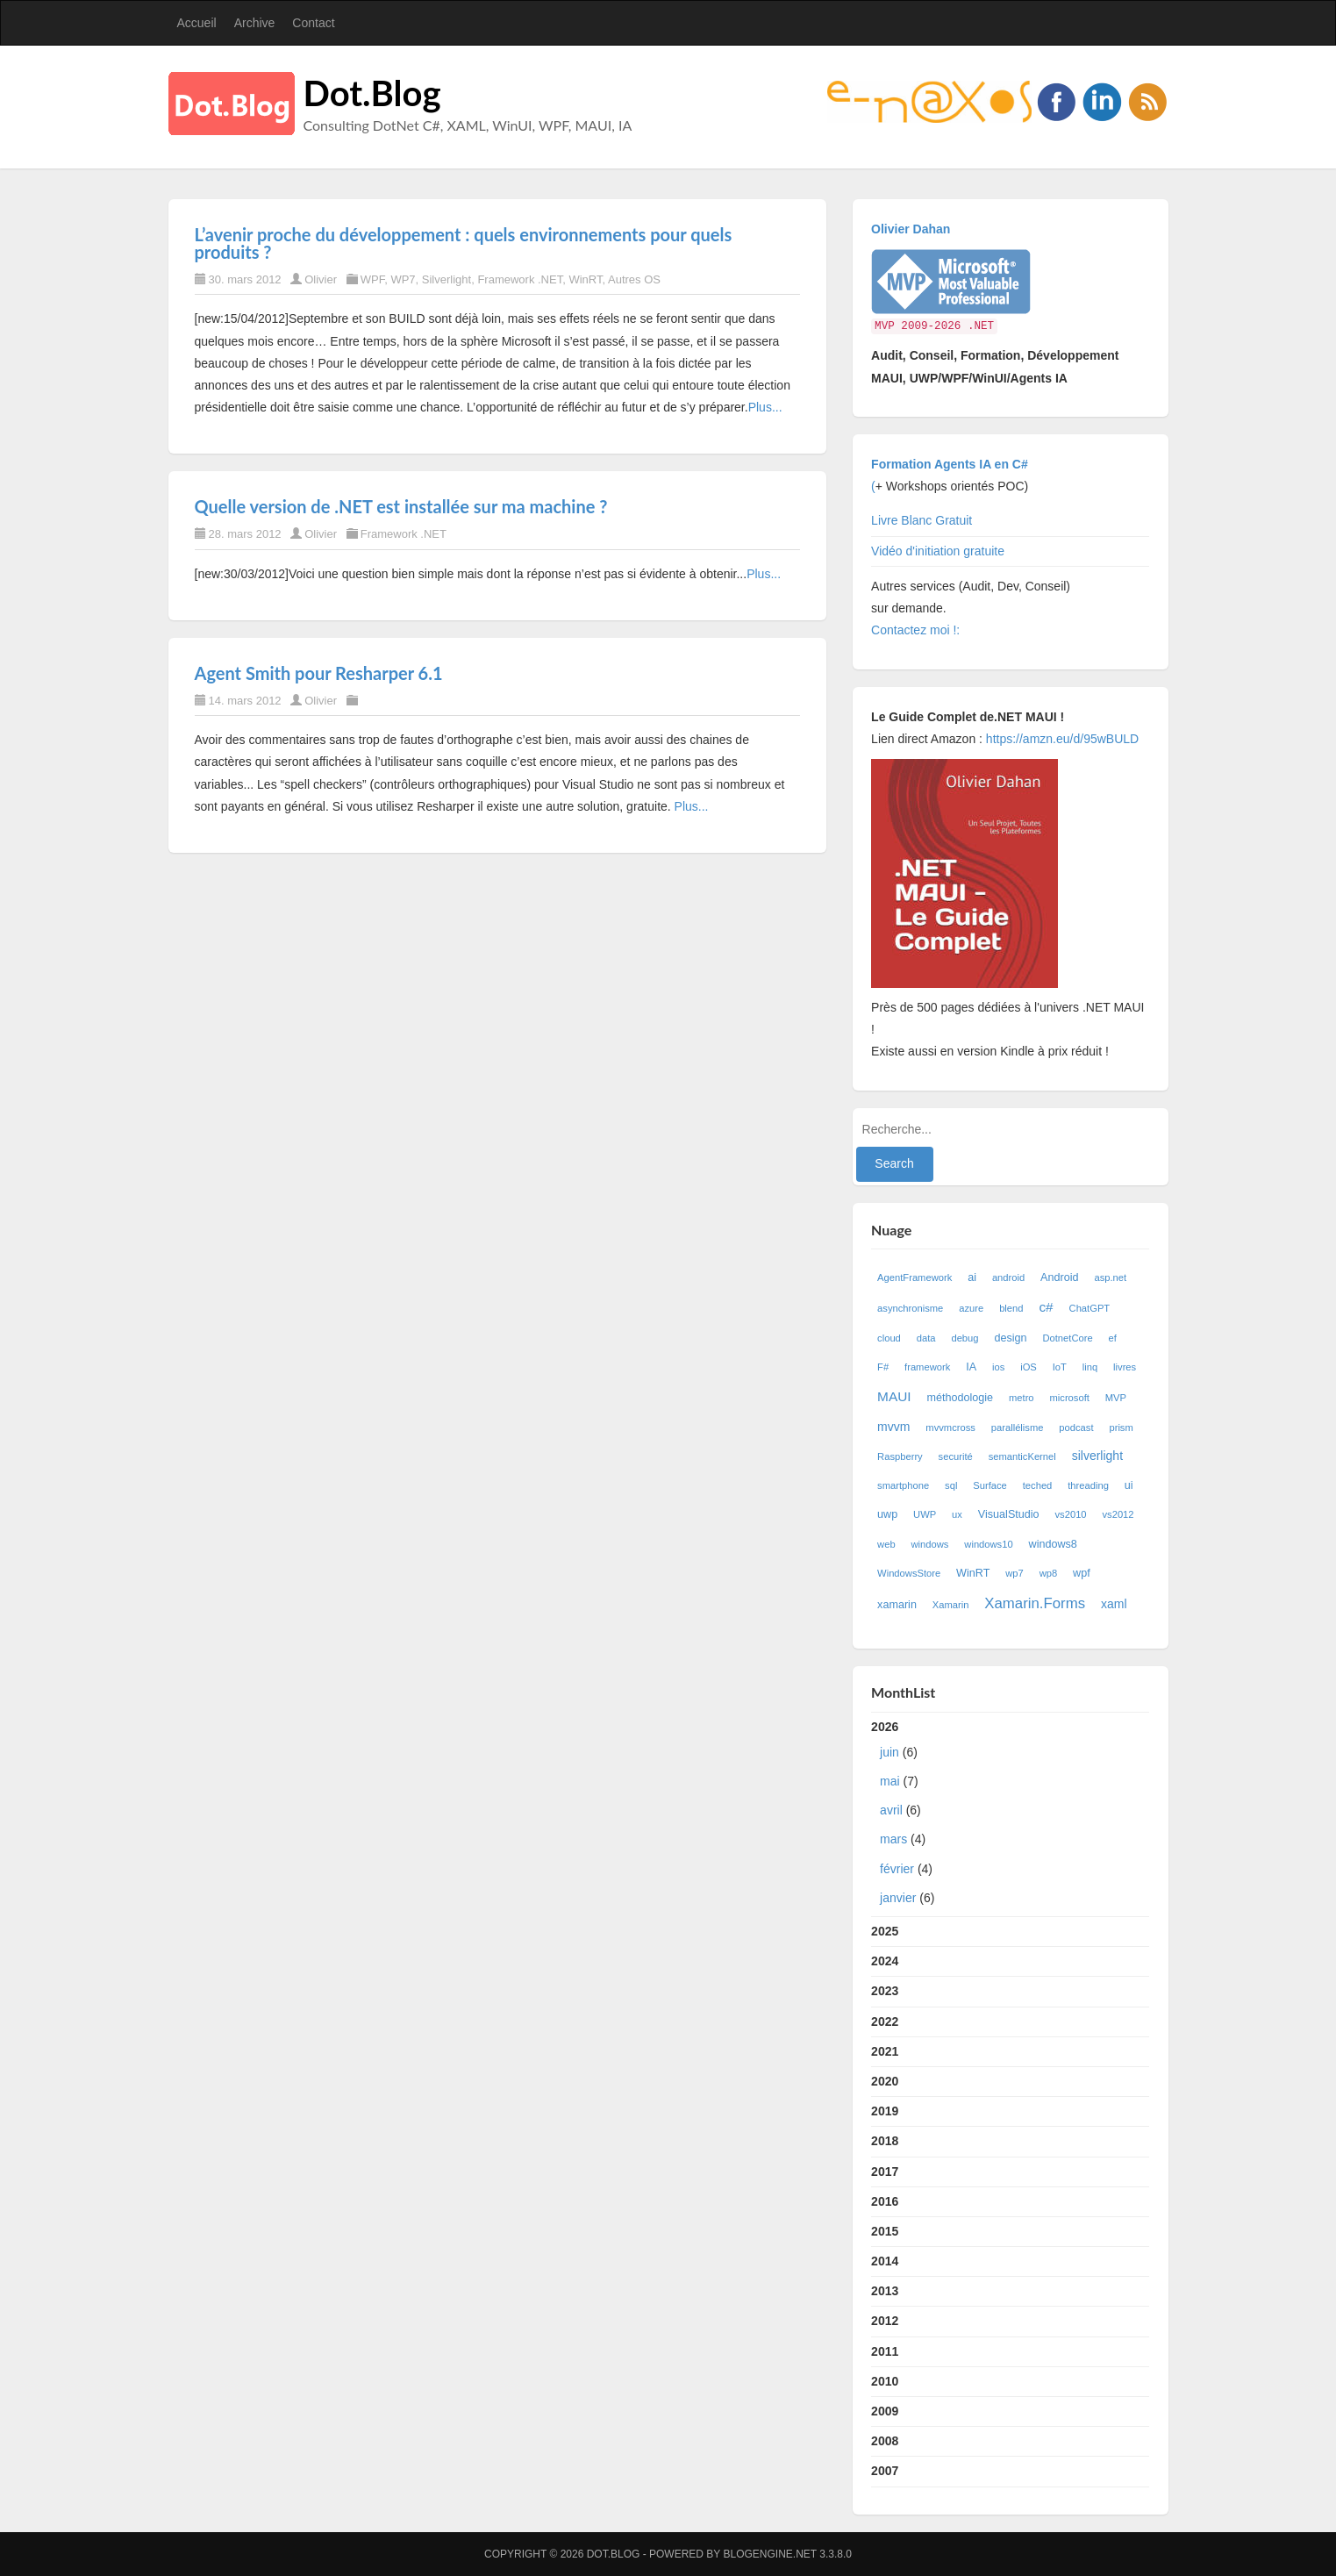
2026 (1010, 1816)
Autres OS (634, 279)
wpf (1081, 1573)
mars (893, 1839)
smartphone (903, 1485)
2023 (884, 1991)
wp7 (1014, 1573)
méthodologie (959, 1398)
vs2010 (1071, 1514)
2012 (884, 2321)
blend (1011, 1308)
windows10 (988, 1544)
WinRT (585, 279)
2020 (884, 2081)
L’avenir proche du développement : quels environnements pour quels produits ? (463, 243)
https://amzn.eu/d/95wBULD (1060, 739)
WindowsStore (908, 1573)
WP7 (402, 279)
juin (889, 1752)
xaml (1114, 1604)
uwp (887, 1514)
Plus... (765, 407)
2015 (884, 2231)
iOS (1028, 1367)
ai (972, 1277)
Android (1059, 1277)
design (1010, 1338)
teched (1038, 1485)
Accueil (197, 23)
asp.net (1110, 1277)
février (897, 1869)
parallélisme (1017, 1427)
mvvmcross (950, 1427)
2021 (884, 2051)
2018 (884, 2141)
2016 (884, 2201)
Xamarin (950, 1604)
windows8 (1053, 1544)
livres (1124, 1367)
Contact (313, 23)
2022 (884, 2021)
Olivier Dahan (910, 229)
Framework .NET (519, 279)
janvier (898, 1898)
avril (891, 1810)
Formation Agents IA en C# (949, 464)
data (926, 1338)
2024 (884, 1961)
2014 (884, 2261)
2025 (884, 1931)
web (886, 1544)
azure (971, 1308)
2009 (884, 2411)
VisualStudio (1009, 1514)
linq (1089, 1367)
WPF (372, 279)
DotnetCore (1067, 1338)
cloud (889, 1338)
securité (956, 1456)
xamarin (897, 1605)
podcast (1076, 1427)
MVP (1115, 1397)
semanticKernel (1022, 1456)
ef (1113, 1338)
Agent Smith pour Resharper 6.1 (319, 672)
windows (930, 1544)
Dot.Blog (372, 93)
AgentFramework (914, 1277)
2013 (884, 2291)
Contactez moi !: (917, 630)
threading (1088, 1485)
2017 (884, 2172)
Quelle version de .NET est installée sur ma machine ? (401, 506)
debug (964, 1338)
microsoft (1069, 1397)
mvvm (893, 1427)
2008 (884, 2441)
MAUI (894, 1396)
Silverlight (446, 279)
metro (1021, 1397)
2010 (884, 2381)
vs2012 (1117, 1514)
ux (957, 1514)
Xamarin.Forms (1034, 1603)
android (1008, 1277)
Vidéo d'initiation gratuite (937, 551)
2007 (884, 2471)
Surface (990, 1485)
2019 (884, 2111)
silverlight (1097, 1456)
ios (998, 1367)
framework (927, 1367)
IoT (1060, 1367)
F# (883, 1367)
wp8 (1049, 1573)
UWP (924, 1514)
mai (890, 1781)
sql (951, 1485)
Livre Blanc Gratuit (921, 520)
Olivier (320, 279)
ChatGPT (1090, 1308)
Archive (254, 23)
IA (971, 1367)
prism (1120, 1427)
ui (1129, 1485)
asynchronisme (910, 1308)
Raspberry (900, 1456)
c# (1046, 1306)
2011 (884, 2351)
